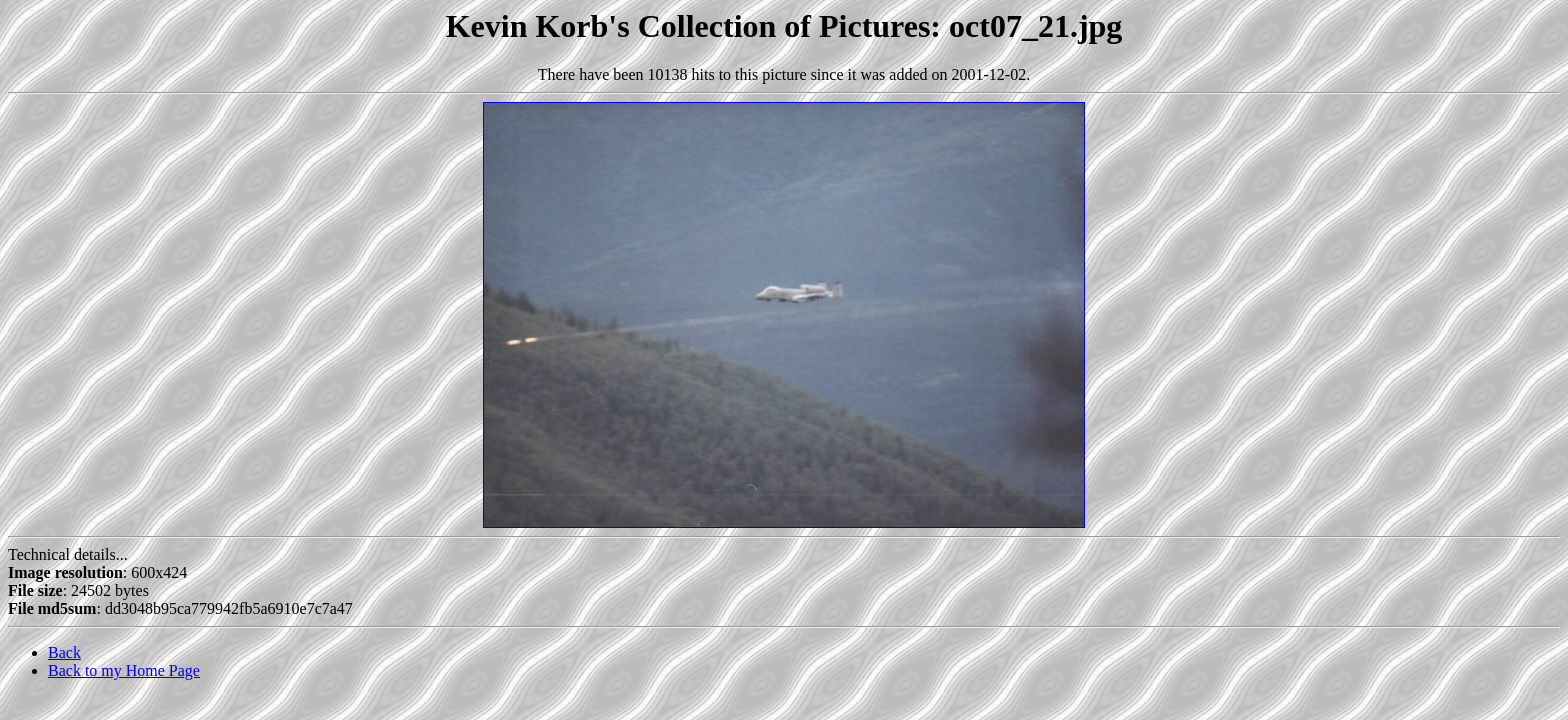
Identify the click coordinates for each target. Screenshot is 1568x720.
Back (64, 652)
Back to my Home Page (124, 670)
